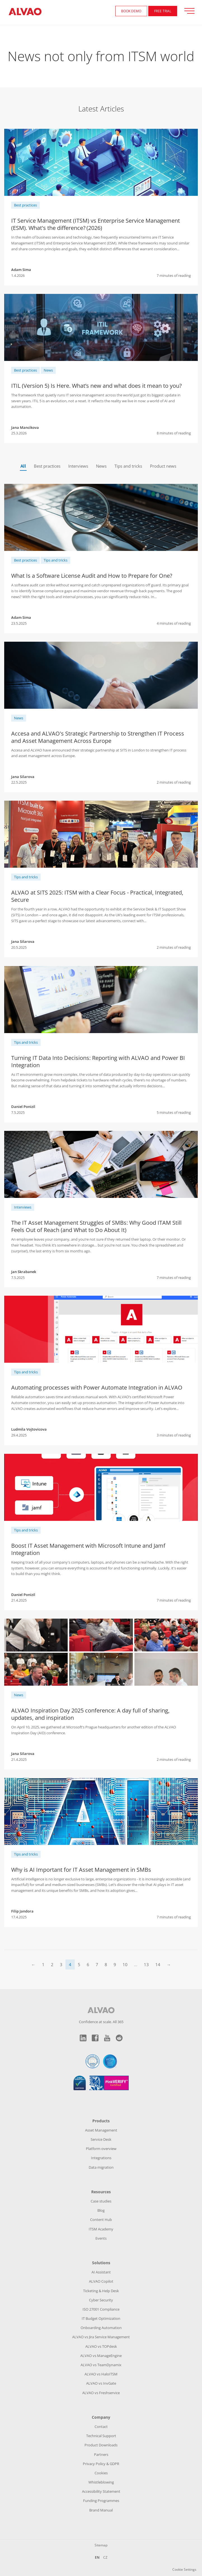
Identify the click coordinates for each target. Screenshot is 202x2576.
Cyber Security (101, 2300)
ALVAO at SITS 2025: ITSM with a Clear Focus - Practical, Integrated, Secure (97, 896)
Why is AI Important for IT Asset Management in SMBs (81, 1869)
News (48, 370)
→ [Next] (169, 1964)
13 (146, 1964)
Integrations (101, 2157)
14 (157, 1964)
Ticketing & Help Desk (101, 2290)
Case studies (101, 2201)
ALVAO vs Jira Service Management (101, 2336)
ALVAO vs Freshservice (101, 2392)
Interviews (78, 466)
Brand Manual (101, 2510)
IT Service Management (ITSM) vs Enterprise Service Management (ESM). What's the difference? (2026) (95, 224)
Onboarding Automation (101, 2327)
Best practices (25, 205)
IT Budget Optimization (101, 2318)
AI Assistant (101, 2272)
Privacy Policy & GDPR (101, 2463)
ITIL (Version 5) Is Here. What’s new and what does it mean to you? (96, 385)
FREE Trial (162, 11)
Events (101, 2238)
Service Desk (101, 2139)
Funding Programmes (101, 2500)
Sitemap (101, 2545)
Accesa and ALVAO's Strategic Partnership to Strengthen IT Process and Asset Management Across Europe (97, 737)
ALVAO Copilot (101, 2281)
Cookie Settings (184, 2569)
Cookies (101, 2472)
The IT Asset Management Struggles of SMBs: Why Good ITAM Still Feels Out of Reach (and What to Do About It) (96, 1226)
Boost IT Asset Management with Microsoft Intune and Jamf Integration (88, 1549)
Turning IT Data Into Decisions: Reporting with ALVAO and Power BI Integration (98, 1061)
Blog (101, 2210)
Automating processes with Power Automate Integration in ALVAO (96, 1387)
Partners (101, 2454)
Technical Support (101, 2435)
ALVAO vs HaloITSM (101, 2374)
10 (125, 1964)
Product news (163, 466)
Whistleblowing (101, 2482)
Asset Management (101, 2130)
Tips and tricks (128, 466)
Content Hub (101, 2219)
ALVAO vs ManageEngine (101, 2355)
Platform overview (101, 2148)
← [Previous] (33, 1964)
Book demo (131, 11)
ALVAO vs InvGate (101, 2383)
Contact (101, 2426)
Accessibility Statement (101, 2491)
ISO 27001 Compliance (101, 2309)
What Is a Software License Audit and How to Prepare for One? (91, 575)
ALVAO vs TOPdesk (101, 2346)
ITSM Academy (101, 2229)
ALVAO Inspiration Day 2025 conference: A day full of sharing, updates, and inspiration (90, 1714)
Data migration (101, 2167)
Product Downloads (101, 2444)
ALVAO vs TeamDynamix (101, 2364)
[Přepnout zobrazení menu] (191, 11)
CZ (105, 2557)
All (23, 466)
